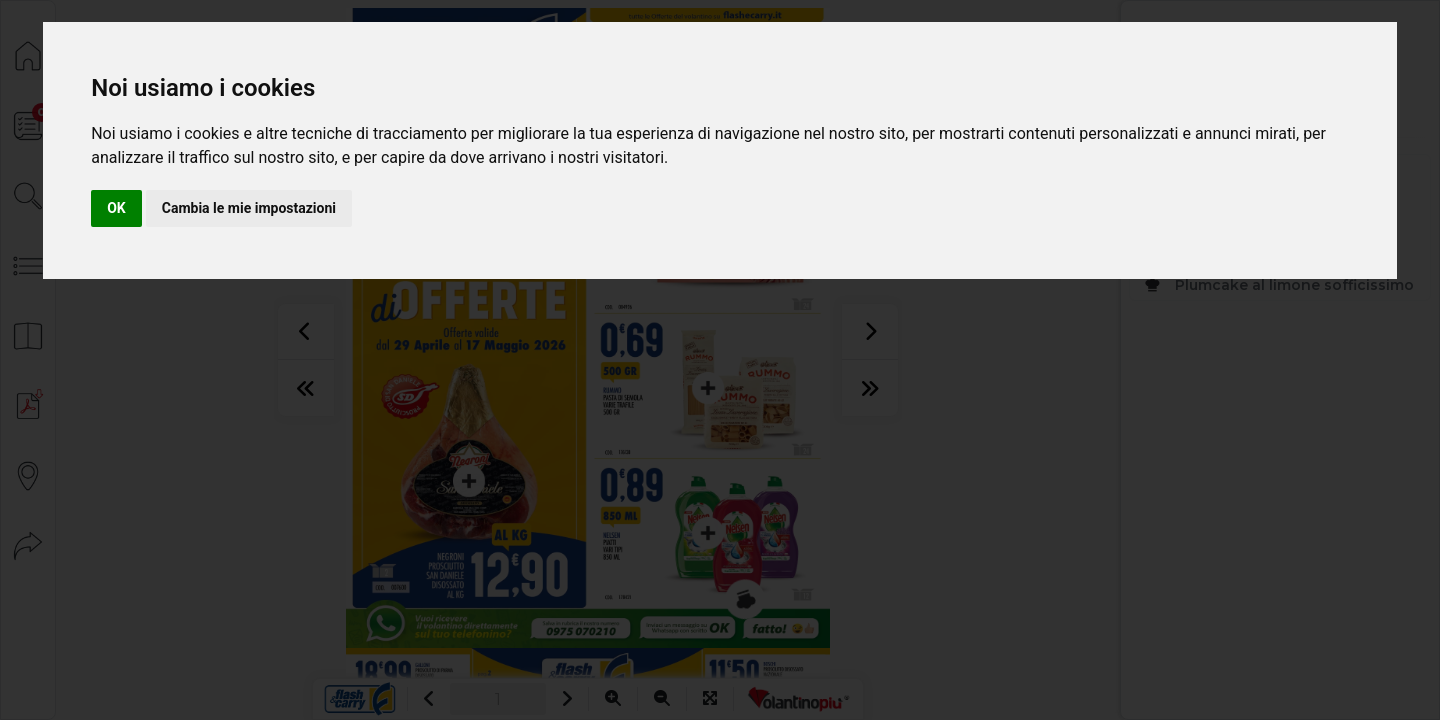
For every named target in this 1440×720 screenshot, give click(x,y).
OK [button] (116, 208)
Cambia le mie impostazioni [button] (249, 208)
